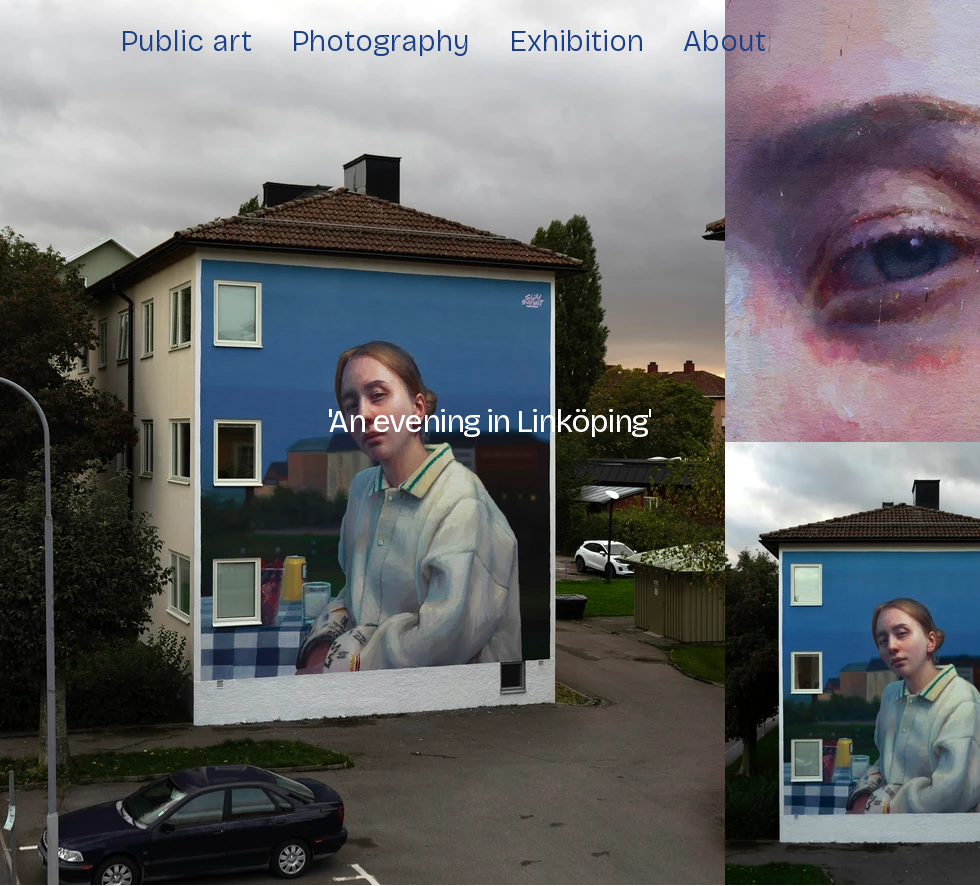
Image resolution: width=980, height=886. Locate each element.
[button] (489, 422)
